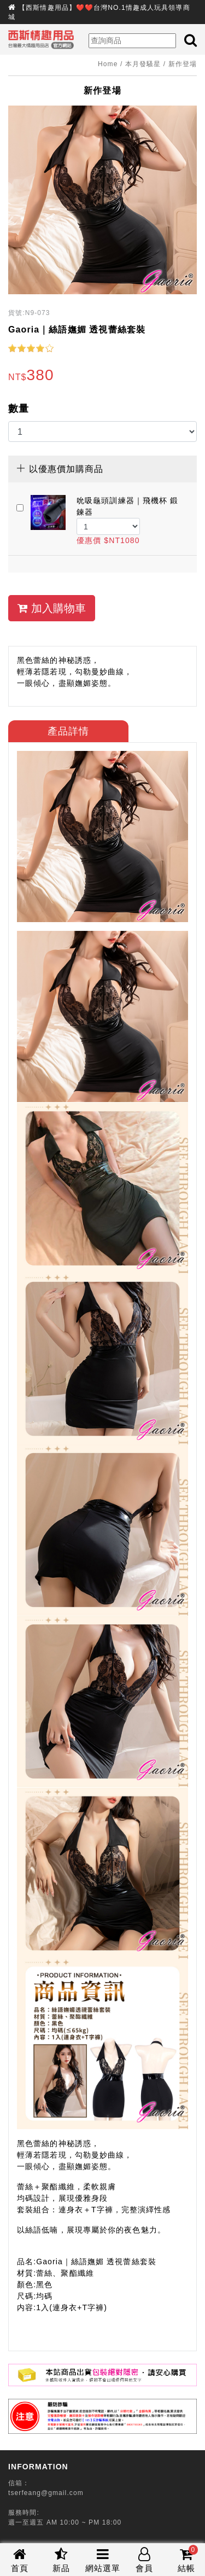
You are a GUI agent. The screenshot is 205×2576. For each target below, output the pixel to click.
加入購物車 (51, 608)
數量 (18, 408)
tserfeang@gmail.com (46, 2493)
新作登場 (182, 64)
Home (108, 64)
